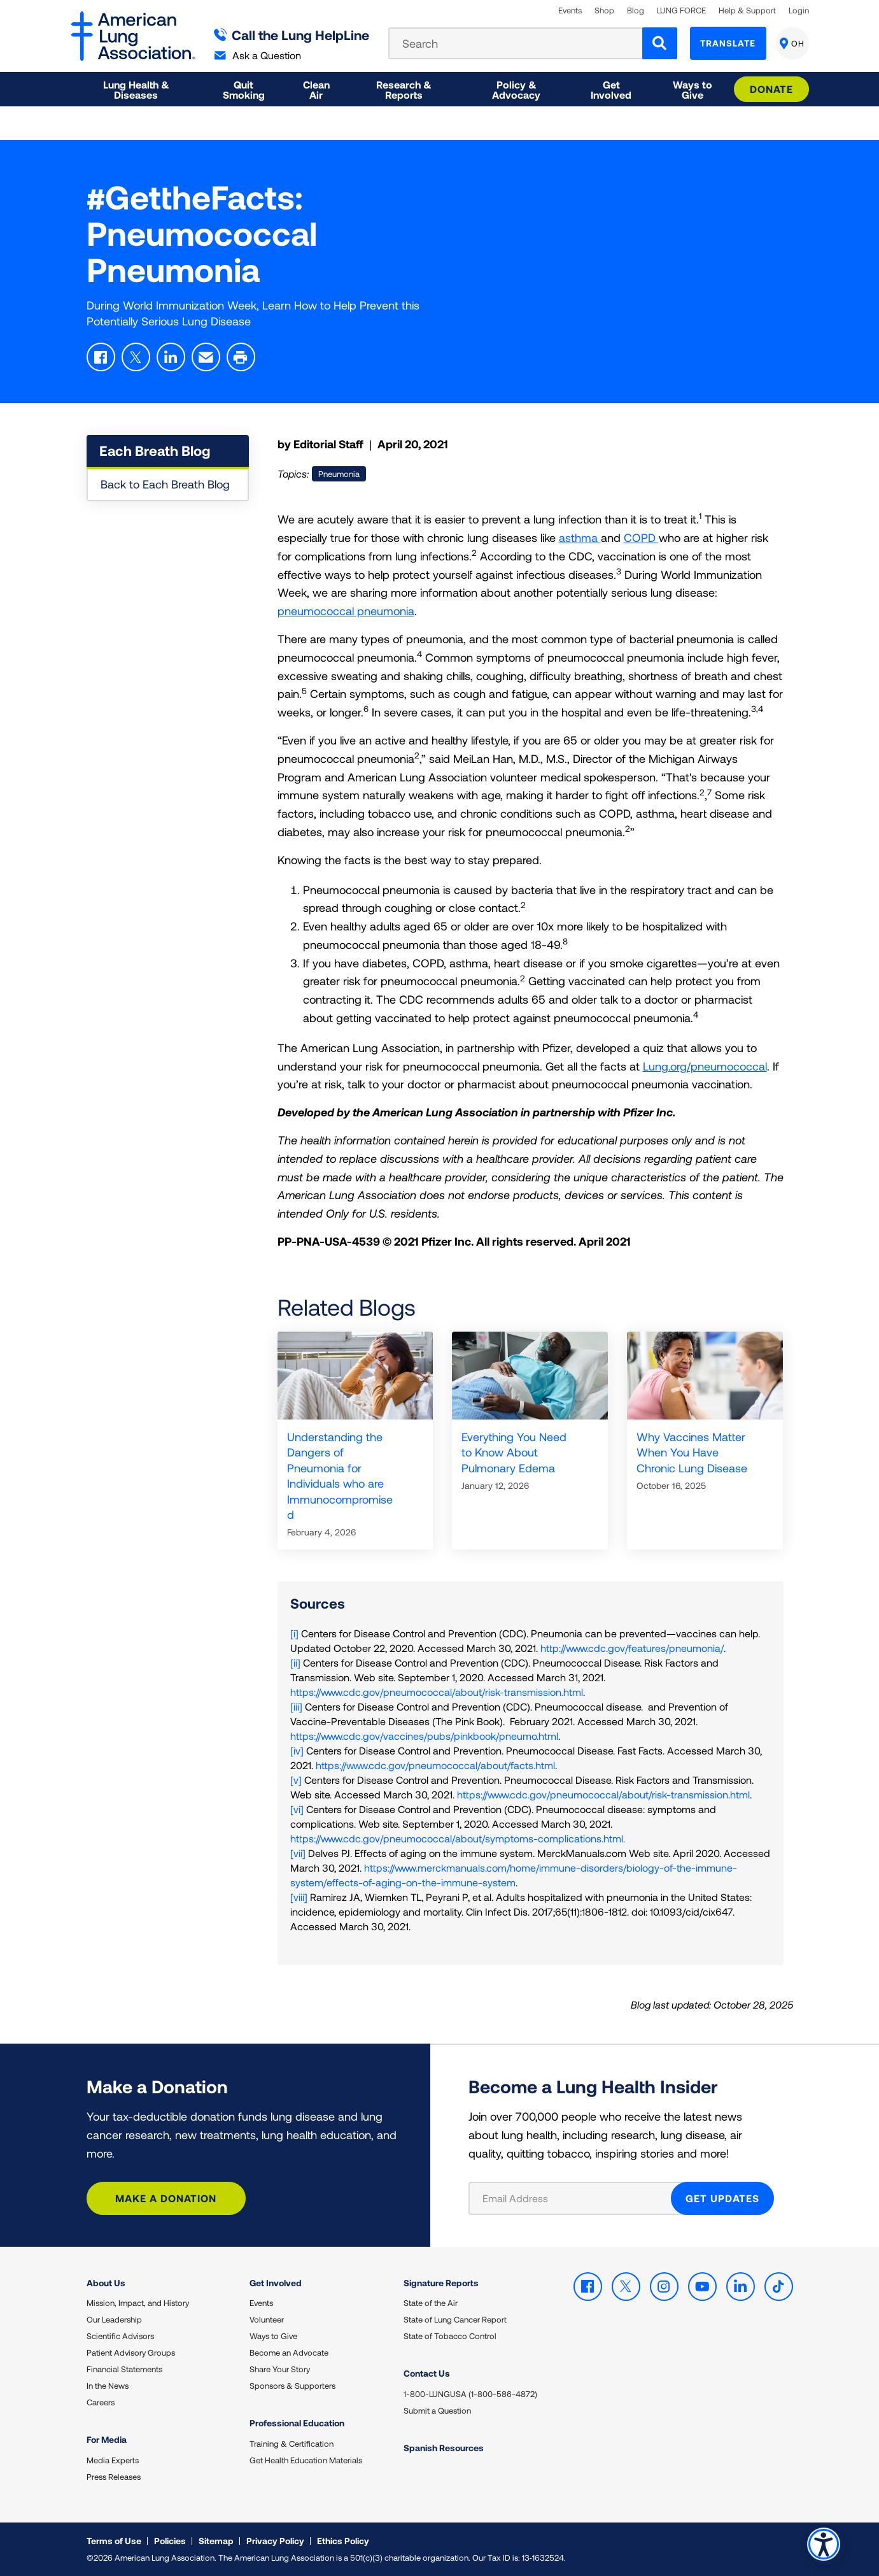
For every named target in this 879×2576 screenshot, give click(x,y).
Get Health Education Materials (306, 2460)
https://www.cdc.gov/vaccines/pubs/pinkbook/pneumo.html (424, 1736)
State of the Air (431, 2303)
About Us (106, 2282)
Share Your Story (280, 2369)
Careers (101, 2402)
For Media (107, 2439)
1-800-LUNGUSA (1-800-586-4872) (470, 2394)
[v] (296, 1780)
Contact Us (427, 2373)
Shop (604, 10)
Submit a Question (437, 2410)
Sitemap (216, 2540)
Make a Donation (165, 2198)
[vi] (297, 1809)
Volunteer (267, 2319)
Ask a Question (257, 55)
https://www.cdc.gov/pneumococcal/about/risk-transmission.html (436, 1692)
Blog (635, 10)
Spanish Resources (444, 2447)
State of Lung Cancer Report (455, 2319)
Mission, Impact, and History (138, 2303)
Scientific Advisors (120, 2336)
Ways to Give (273, 2336)
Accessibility (821, 2541)
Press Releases (114, 2477)
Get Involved (276, 2282)
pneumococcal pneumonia (346, 611)
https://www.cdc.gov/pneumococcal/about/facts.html (435, 1765)
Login (799, 10)
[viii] (298, 1897)
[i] (294, 1633)
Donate (771, 89)
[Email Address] (577, 2198)
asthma (580, 537)
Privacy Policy (275, 2540)
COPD (641, 537)
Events (570, 10)
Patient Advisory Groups (131, 2352)
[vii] (298, 1853)
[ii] (295, 1662)
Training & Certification (292, 2443)
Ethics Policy (343, 2540)
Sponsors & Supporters (292, 2385)
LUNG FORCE (681, 10)
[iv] (297, 1750)
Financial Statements (124, 2369)
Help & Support (747, 10)
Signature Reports (441, 2282)
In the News (108, 2385)
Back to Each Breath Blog (165, 484)
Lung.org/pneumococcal (705, 1066)
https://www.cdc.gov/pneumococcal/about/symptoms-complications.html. (457, 1838)
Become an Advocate (289, 2352)
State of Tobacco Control (450, 2336)
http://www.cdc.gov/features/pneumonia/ (632, 1648)
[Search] (659, 43)
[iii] (296, 1706)
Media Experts (113, 2460)
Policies (170, 2540)
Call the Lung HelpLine (291, 35)
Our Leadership (114, 2319)
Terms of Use (114, 2540)
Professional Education (297, 2422)
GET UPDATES (722, 2198)
